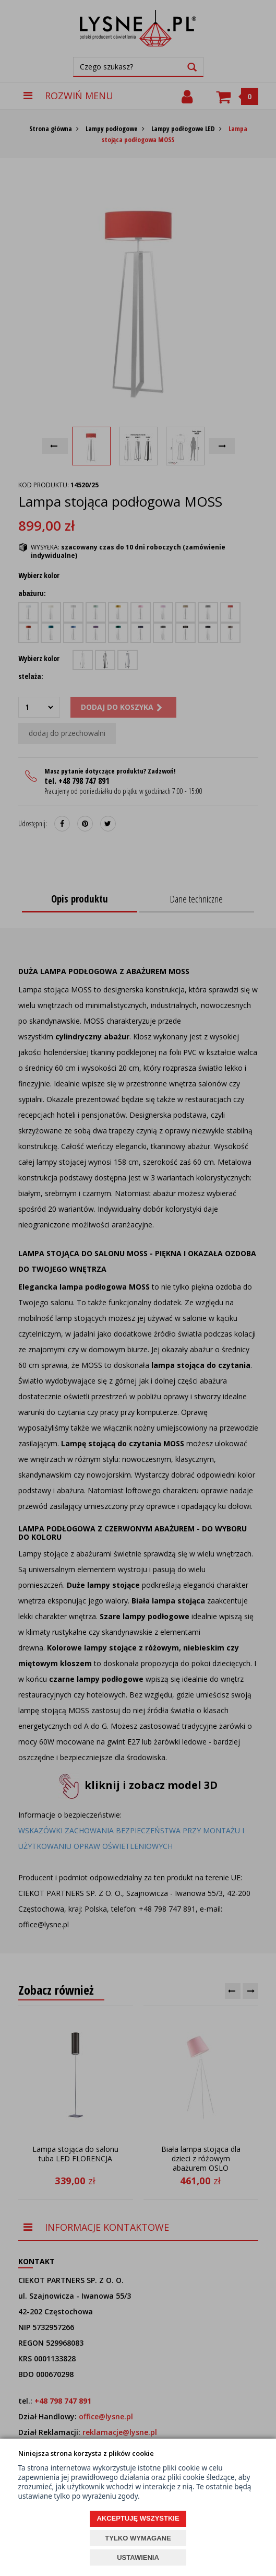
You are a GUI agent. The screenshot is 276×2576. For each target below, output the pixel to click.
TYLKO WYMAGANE (138, 2538)
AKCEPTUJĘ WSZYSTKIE (138, 2518)
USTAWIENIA (138, 2557)
